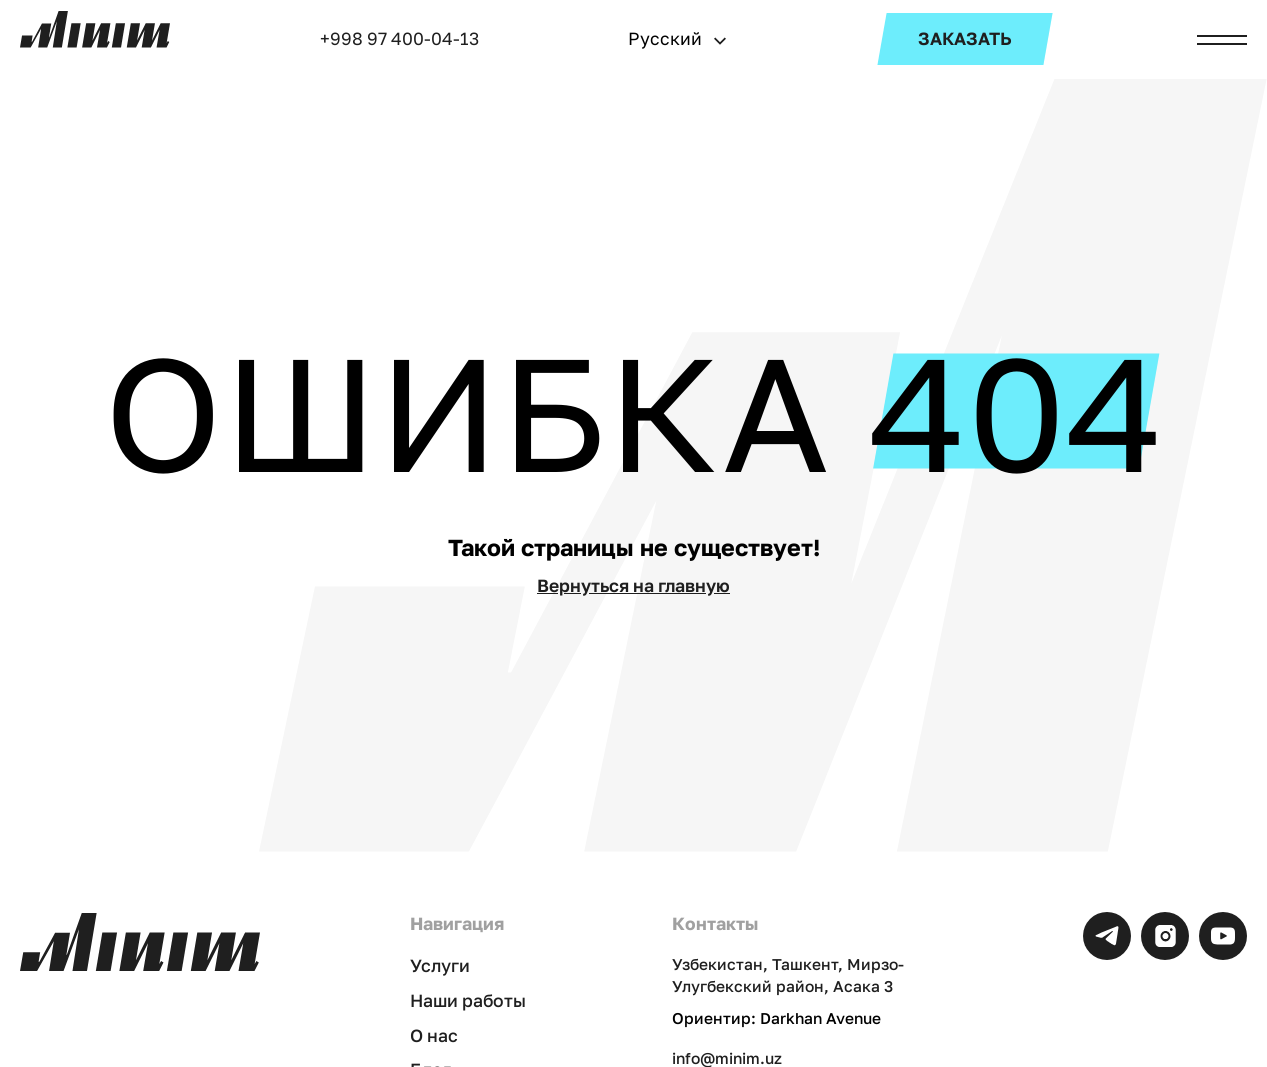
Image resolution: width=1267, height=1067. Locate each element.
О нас (434, 1035)
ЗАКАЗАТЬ (965, 38)
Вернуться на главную (633, 585)
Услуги (440, 965)
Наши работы (468, 1000)
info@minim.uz (727, 1058)
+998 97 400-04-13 (399, 38)
